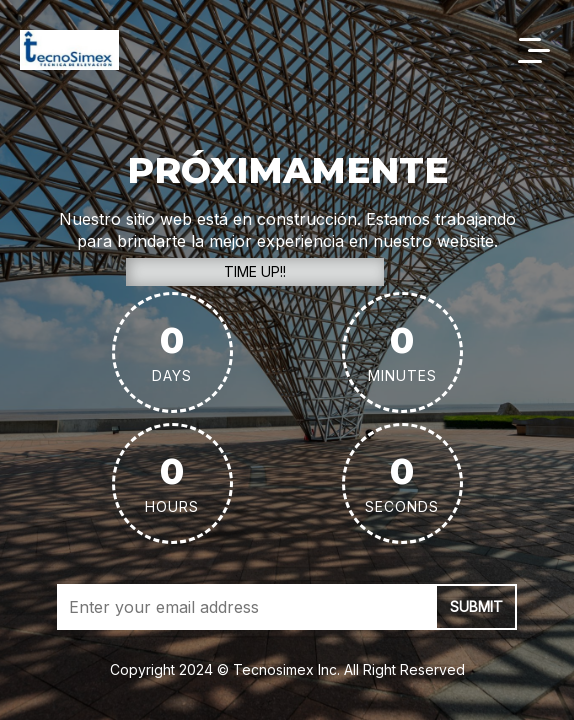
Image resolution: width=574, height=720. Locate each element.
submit (476, 606)
